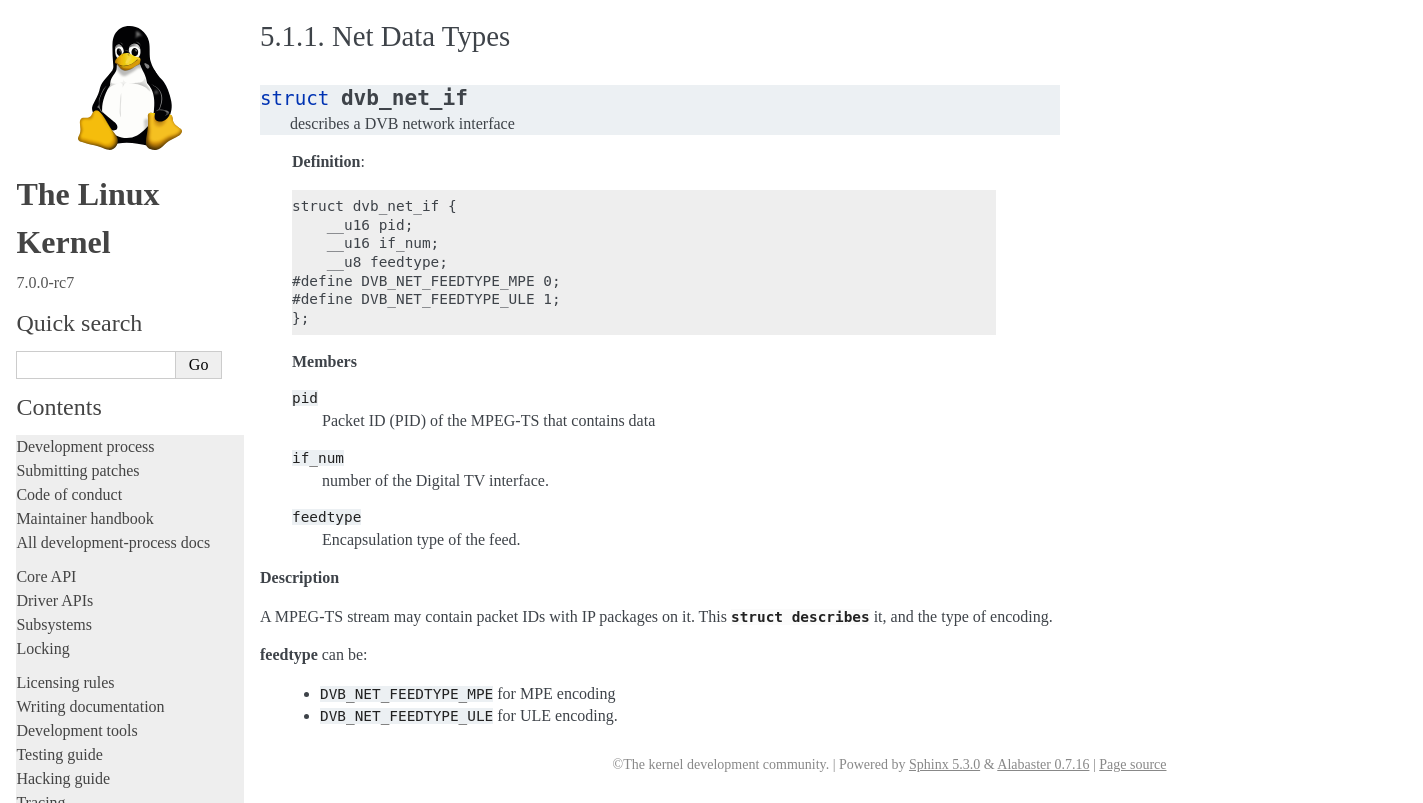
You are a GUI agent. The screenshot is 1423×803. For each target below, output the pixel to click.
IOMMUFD (74, 389)
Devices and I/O (78, 232)
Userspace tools (66, 142)
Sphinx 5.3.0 (944, 764)
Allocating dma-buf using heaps (126, 291)
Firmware (47, 578)
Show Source (58, 784)
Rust (30, 36)
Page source (1132, 764)
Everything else (74, 546)
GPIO (58, 369)
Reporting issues (69, 118)
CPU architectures (74, 636)
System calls (66, 189)
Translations (55, 704)
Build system (58, 94)
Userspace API (66, 166)
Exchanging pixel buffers (108, 311)
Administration (64, 70)
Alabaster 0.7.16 (1043, 764)
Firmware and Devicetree (97, 602)
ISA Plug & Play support (107, 525)
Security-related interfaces (105, 210)
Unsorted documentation (95, 670)
